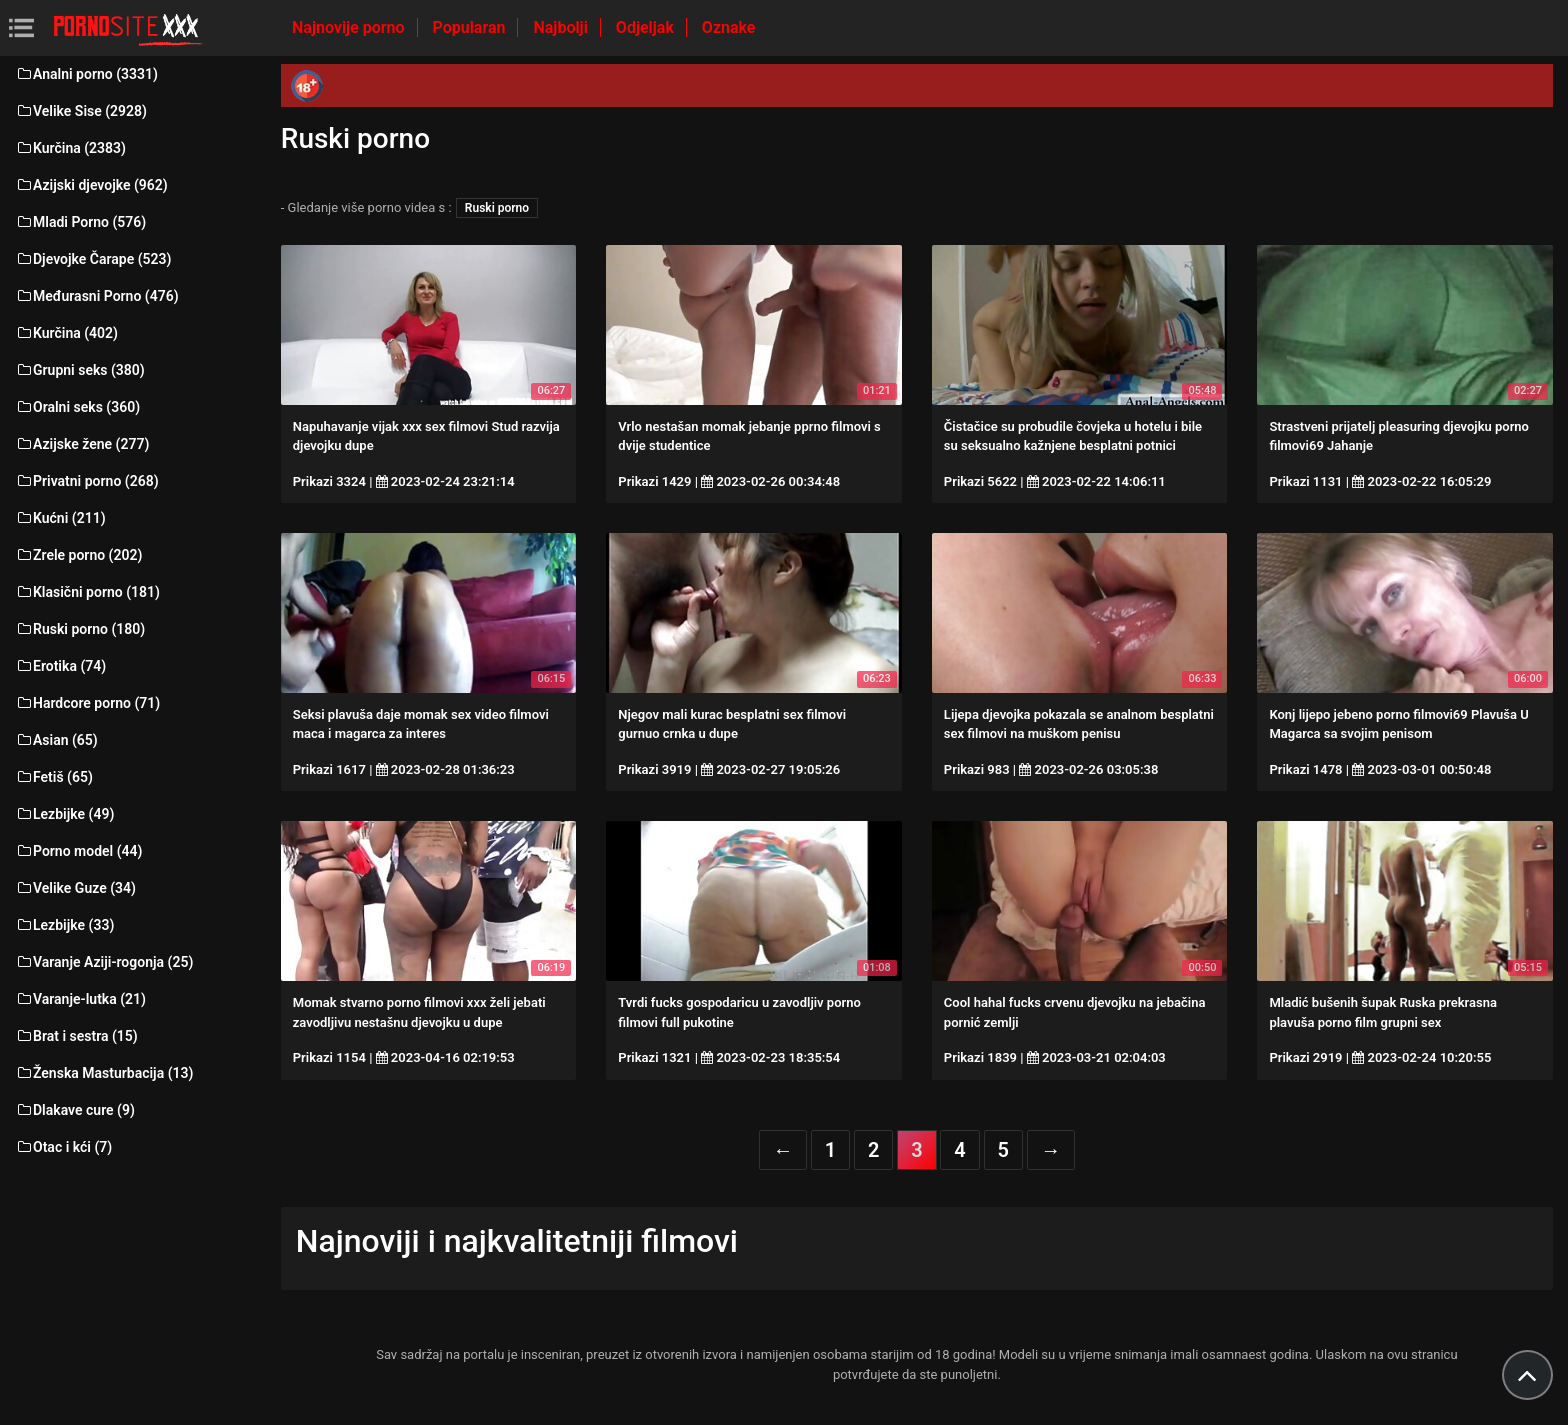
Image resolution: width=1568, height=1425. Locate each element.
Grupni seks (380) (80, 370)
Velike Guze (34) (75, 888)
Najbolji (562, 27)
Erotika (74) (60, 666)
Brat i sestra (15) (76, 1036)
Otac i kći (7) (63, 1147)
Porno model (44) (78, 851)
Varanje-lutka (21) (80, 999)
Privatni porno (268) (87, 481)
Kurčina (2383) (70, 148)
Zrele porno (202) (78, 555)
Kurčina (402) (66, 333)
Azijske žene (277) (82, 444)
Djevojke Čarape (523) (93, 259)
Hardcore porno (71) (87, 703)
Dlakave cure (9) (75, 1110)
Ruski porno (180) (80, 629)
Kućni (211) (60, 518)
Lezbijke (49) (64, 814)
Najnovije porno (350, 27)
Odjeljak (647, 27)
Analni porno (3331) (86, 74)
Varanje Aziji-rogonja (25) (104, 962)
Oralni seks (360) (77, 407)
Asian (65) (56, 740)
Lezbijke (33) (64, 925)
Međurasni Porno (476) (97, 296)
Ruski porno (497, 208)
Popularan (471, 27)
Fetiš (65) (54, 777)
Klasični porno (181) (87, 592)
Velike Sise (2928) (81, 111)
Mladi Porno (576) (80, 222)
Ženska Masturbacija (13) (104, 1073)
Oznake (729, 27)
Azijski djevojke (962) (91, 185)
